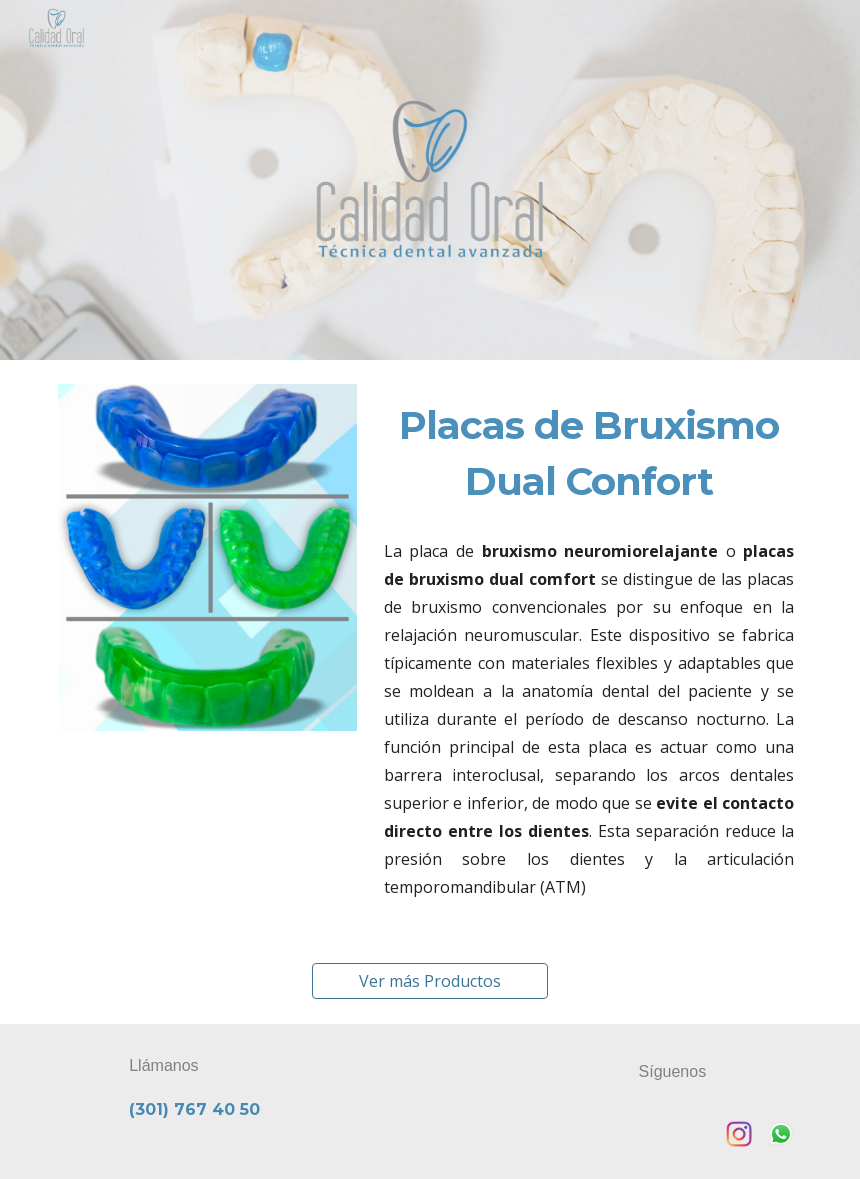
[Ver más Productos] (430, 981)
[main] (589, 453)
